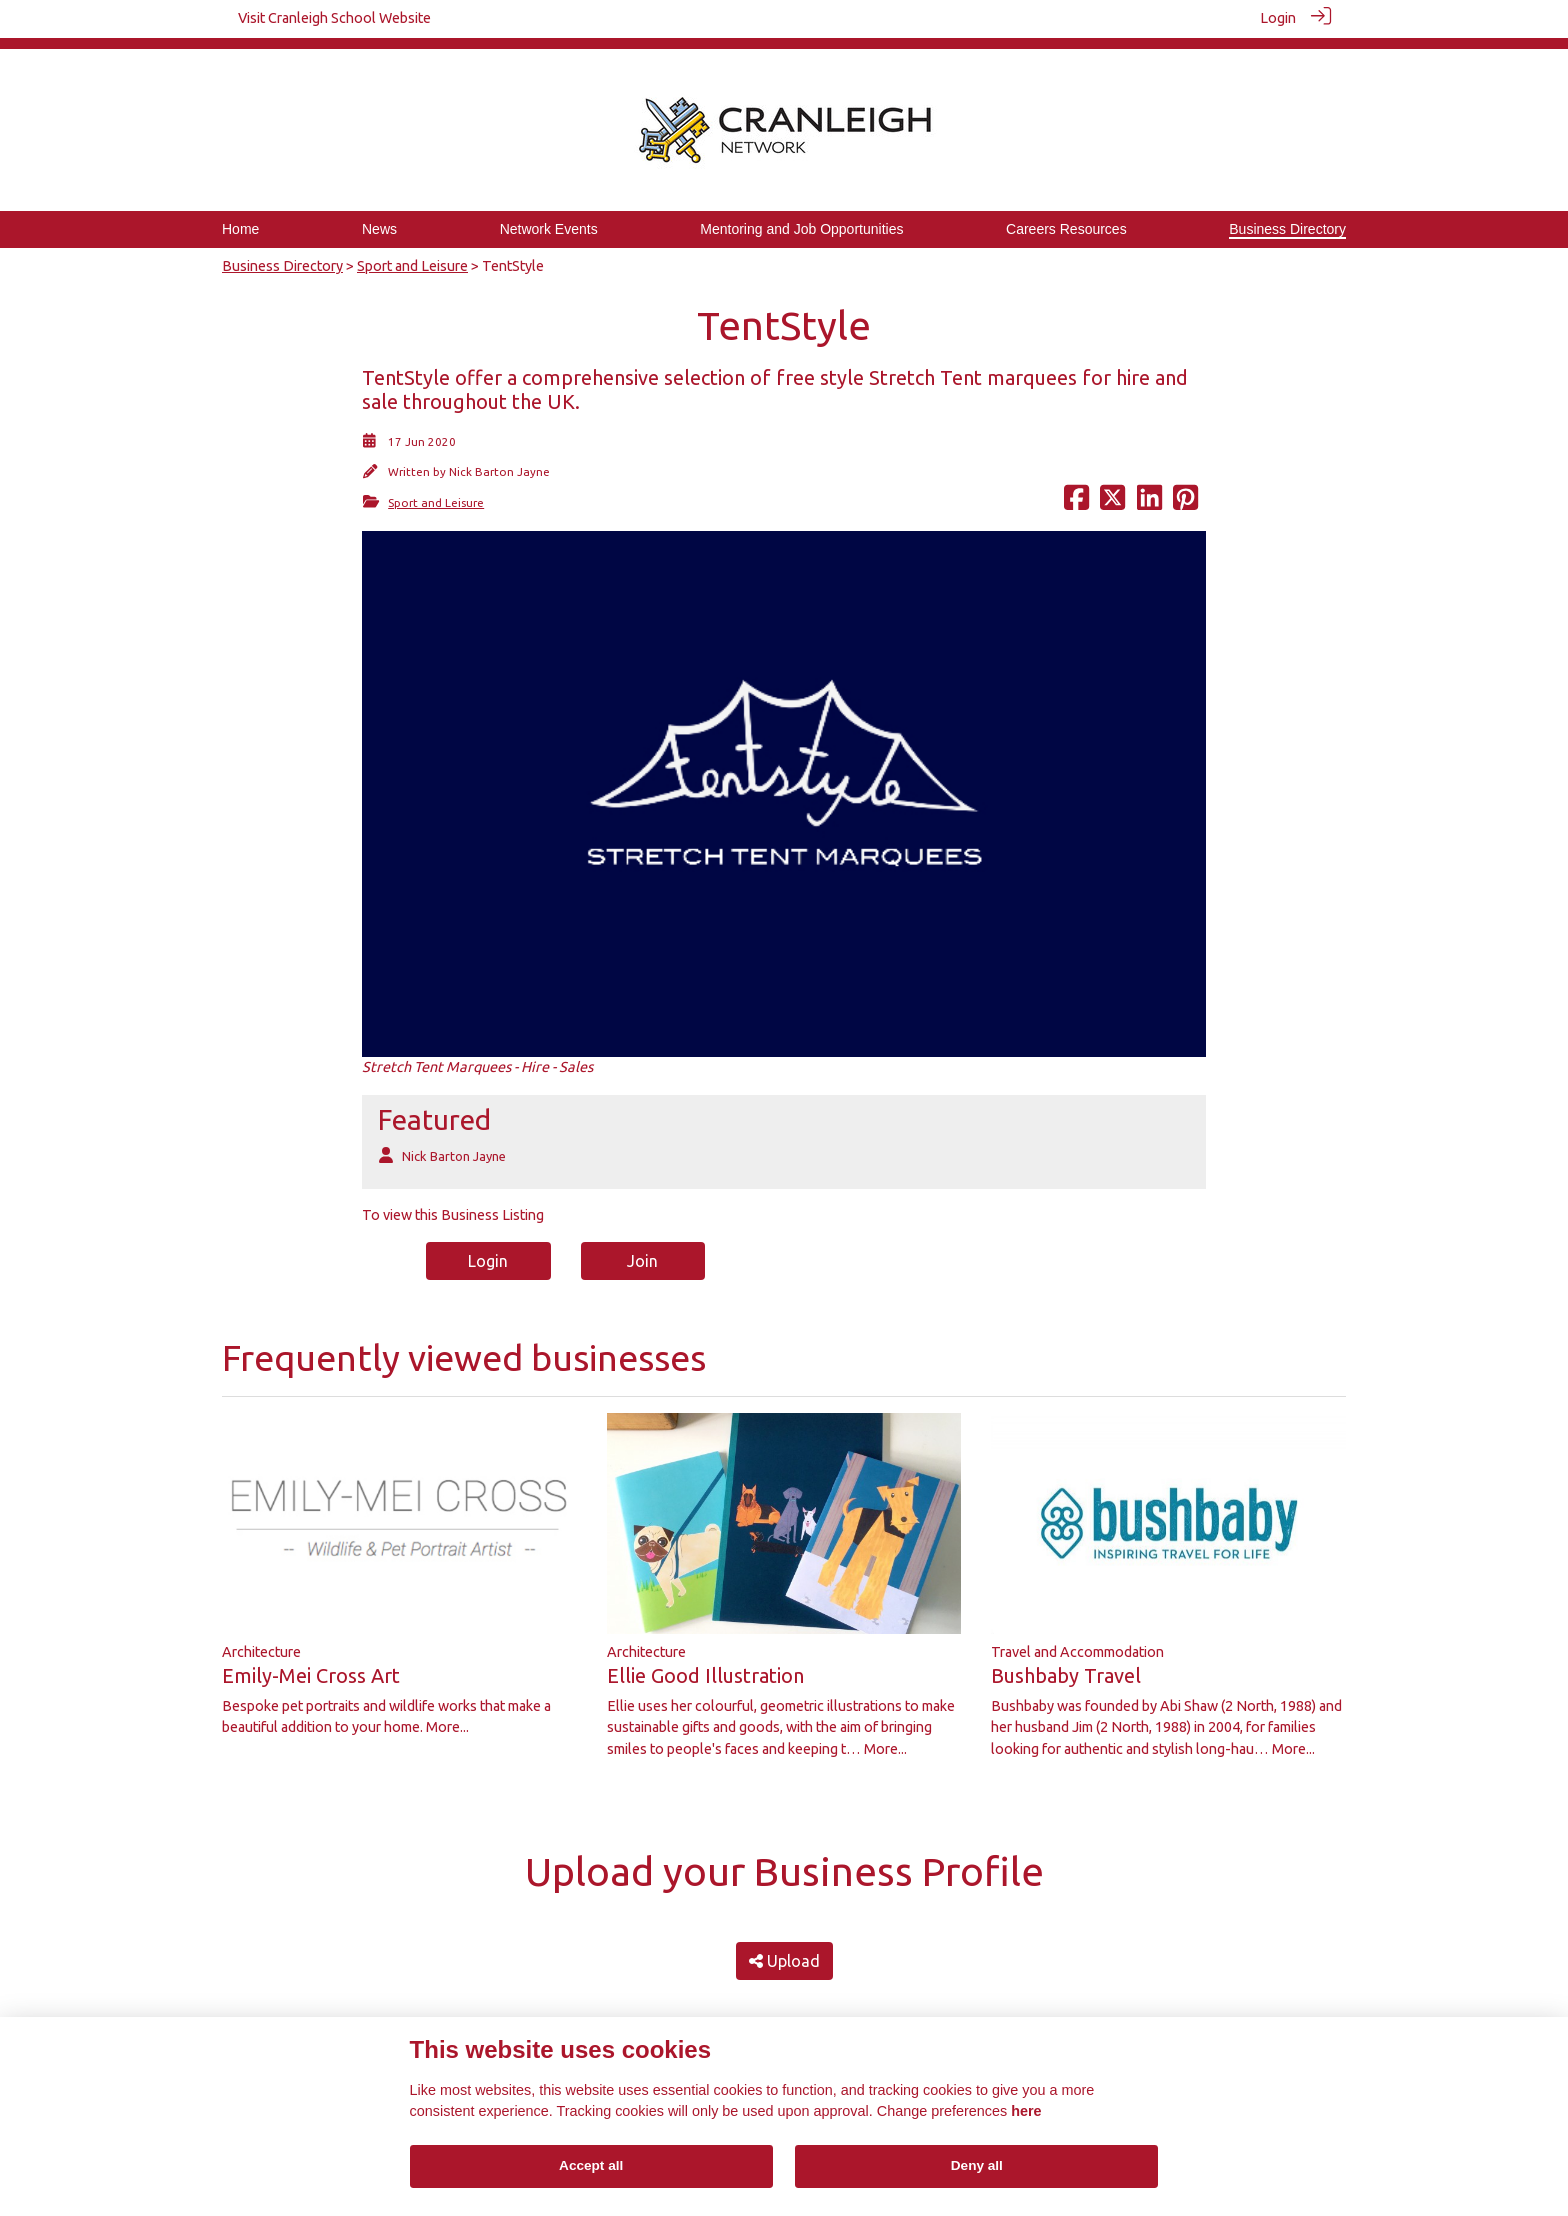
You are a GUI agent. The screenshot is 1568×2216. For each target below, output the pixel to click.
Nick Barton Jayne (499, 460)
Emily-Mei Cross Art (311, 1663)
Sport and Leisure (412, 255)
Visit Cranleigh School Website (334, 18)
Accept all (591, 2165)
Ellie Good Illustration (705, 1663)
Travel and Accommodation (1077, 1640)
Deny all (977, 2165)
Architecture (261, 1640)
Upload (784, 1949)
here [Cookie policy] (1026, 2111)
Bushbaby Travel (1066, 1663)
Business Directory (282, 255)
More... (447, 1716)
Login (1278, 18)
